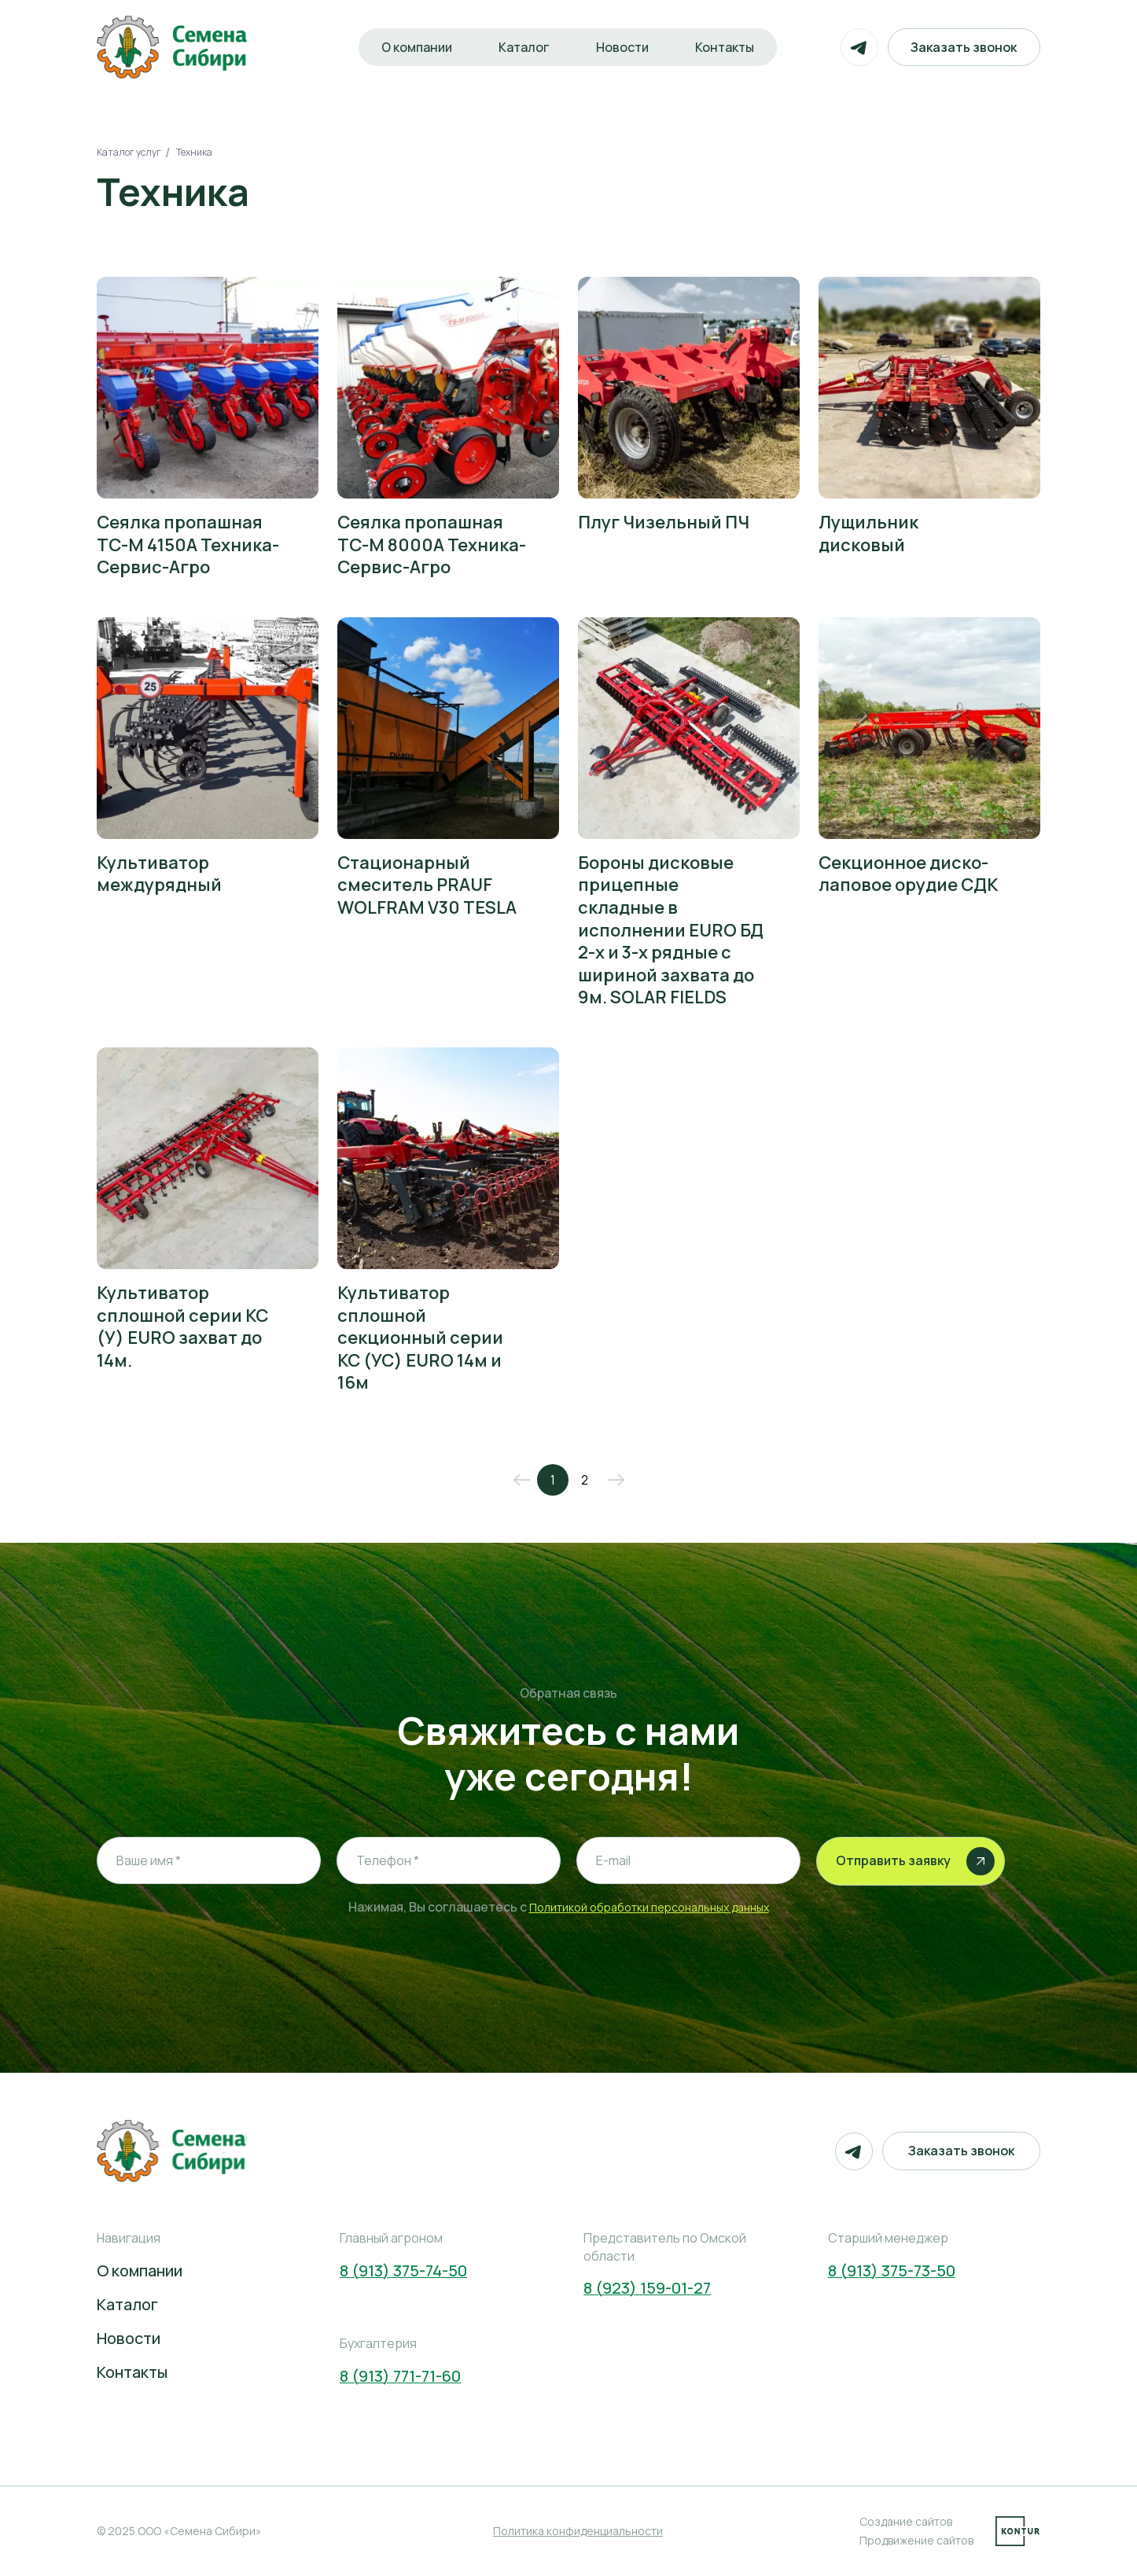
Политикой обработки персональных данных (649, 1907)
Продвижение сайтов (916, 2540)
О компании (406, 47)
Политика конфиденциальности (578, 2530)
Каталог (519, 47)
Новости (622, 47)
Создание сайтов (905, 2521)
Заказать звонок (961, 47)
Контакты (730, 47)
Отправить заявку (915, 1861)
